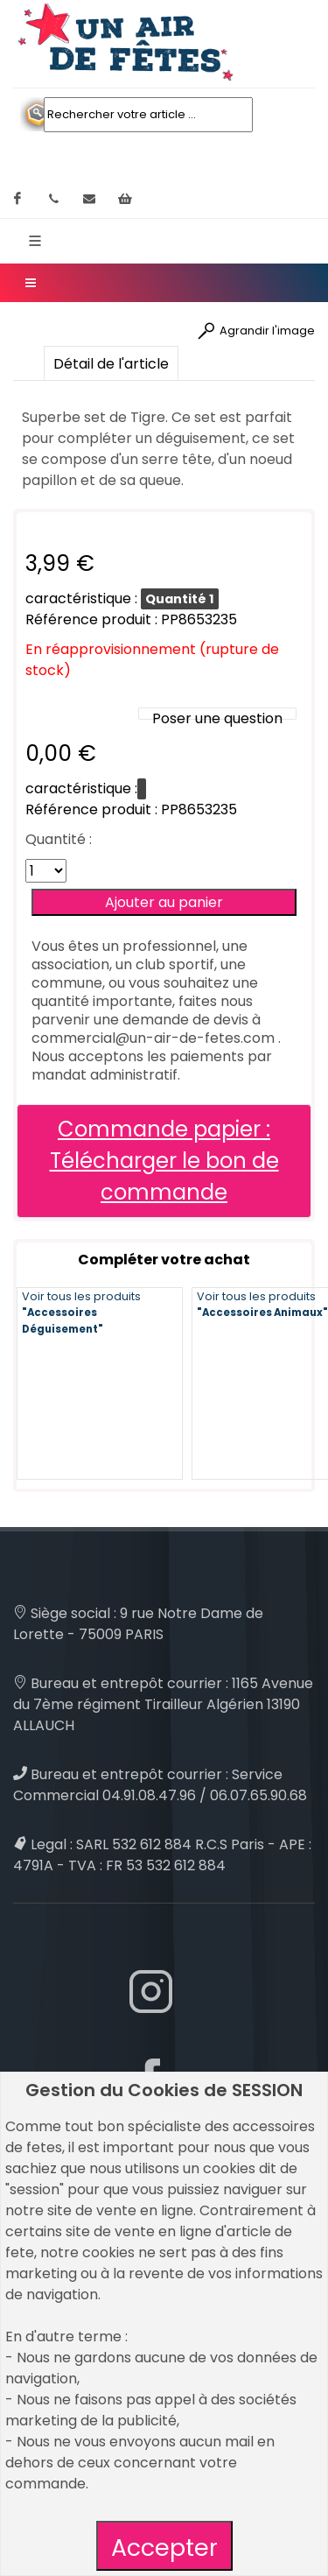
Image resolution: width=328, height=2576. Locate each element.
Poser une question (217, 718)
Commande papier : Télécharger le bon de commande (164, 1161)
